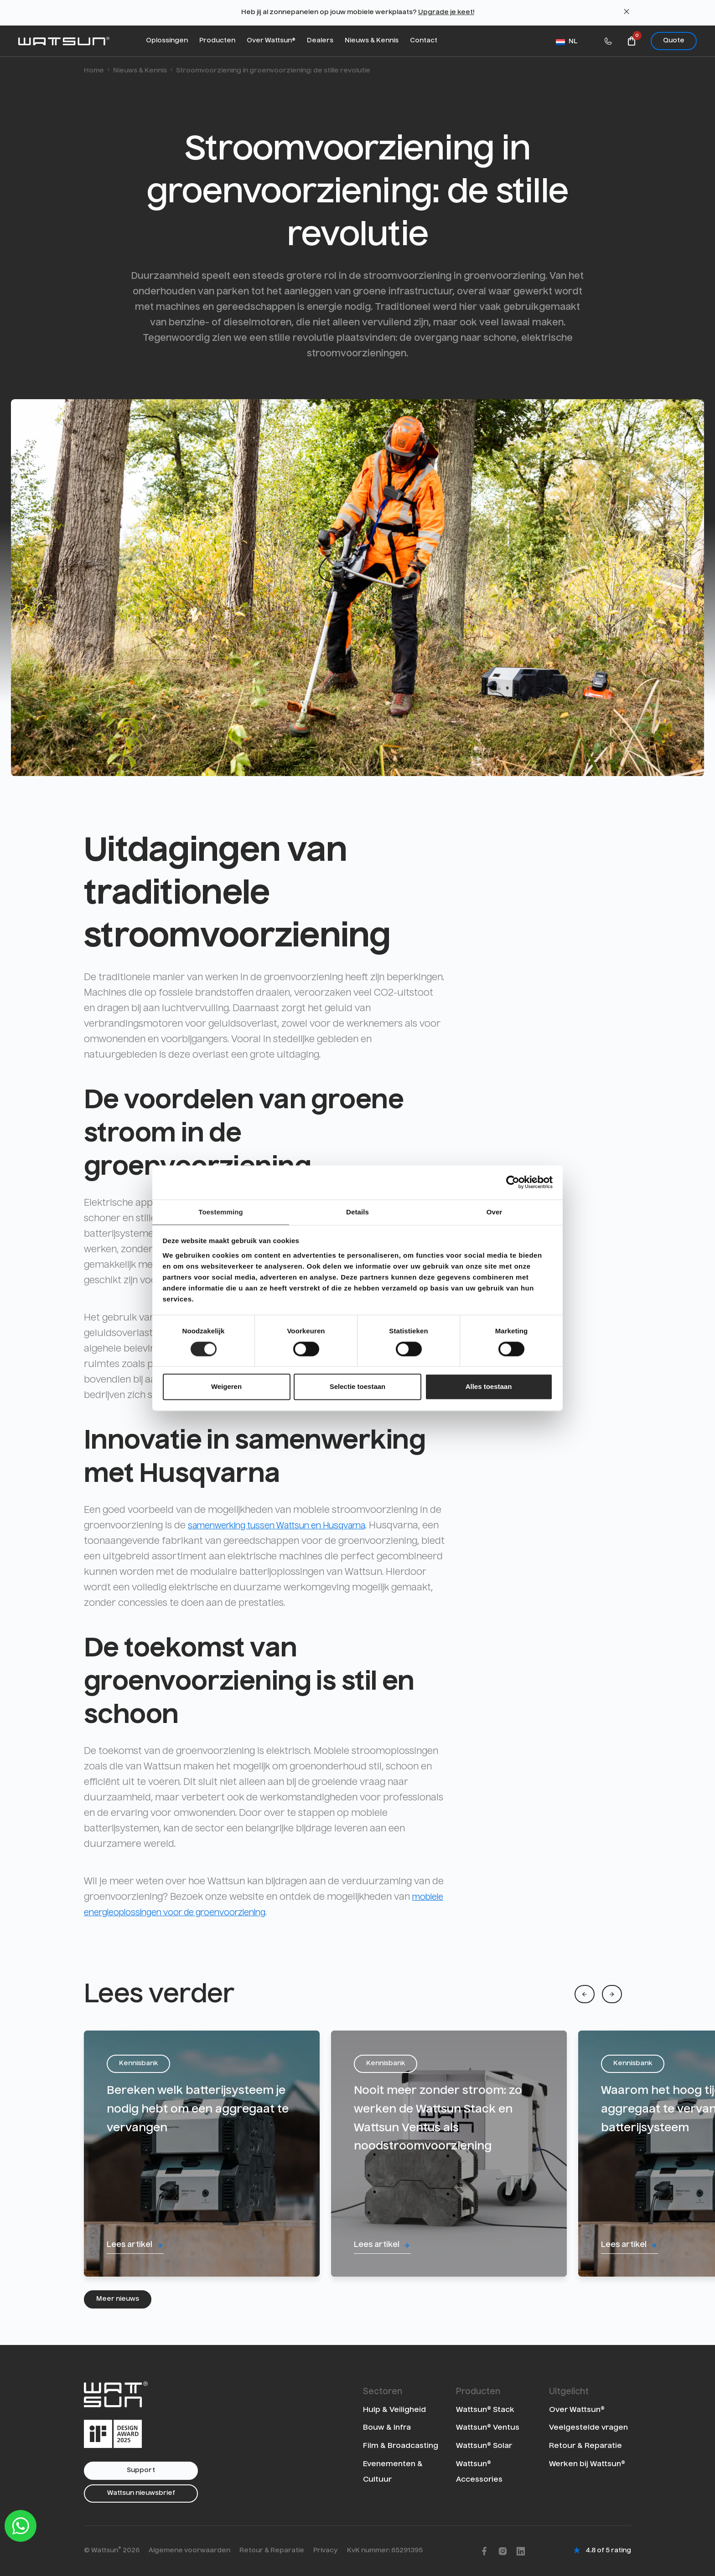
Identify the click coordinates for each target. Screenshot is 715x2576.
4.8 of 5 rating (608, 2550)
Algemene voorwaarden (189, 2550)
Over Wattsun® (271, 40)
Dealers (320, 40)
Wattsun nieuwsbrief (141, 2493)
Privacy (325, 2550)
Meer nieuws (117, 2299)
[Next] (612, 1994)
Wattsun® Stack (485, 2408)
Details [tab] (357, 1211)
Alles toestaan (489, 1387)
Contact (423, 40)
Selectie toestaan (358, 1387)
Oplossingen (167, 40)
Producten (217, 40)
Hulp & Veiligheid (394, 2408)
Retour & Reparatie (585, 2445)
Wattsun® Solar (484, 2445)
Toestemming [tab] (220, 1211)
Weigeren (226, 1387)
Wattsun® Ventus (487, 2427)
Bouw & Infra (387, 2427)
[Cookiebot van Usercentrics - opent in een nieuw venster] (513, 1181)
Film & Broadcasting (400, 2445)
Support (141, 2470)
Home (94, 70)
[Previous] (585, 1994)
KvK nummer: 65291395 (385, 2550)
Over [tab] (495, 1211)
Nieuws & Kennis (372, 40)
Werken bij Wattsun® (587, 2463)
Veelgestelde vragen (588, 2427)
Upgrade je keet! (446, 12)
